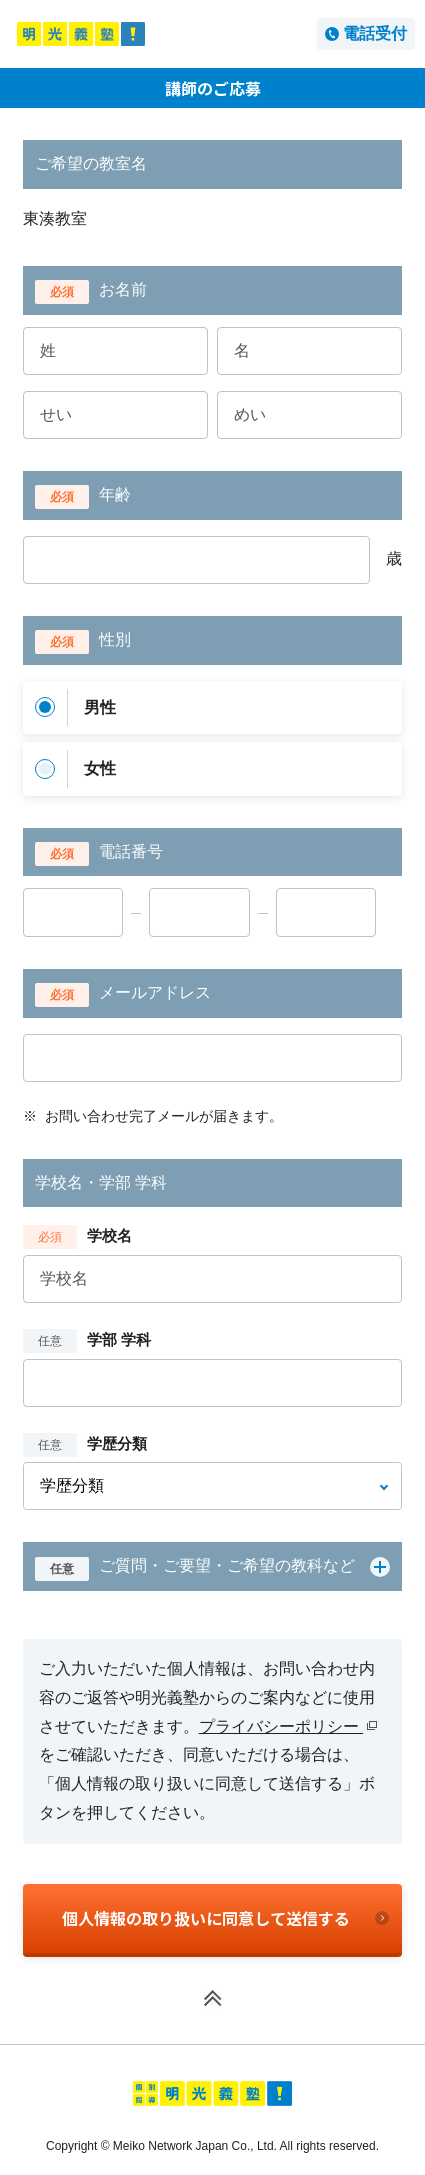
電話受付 (375, 33)
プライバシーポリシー (288, 1726)
